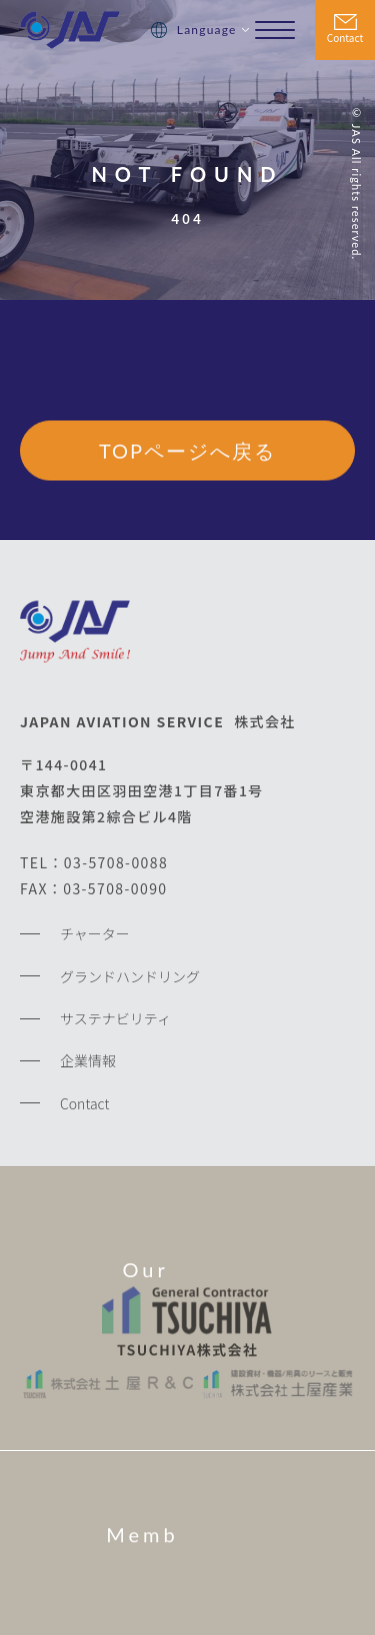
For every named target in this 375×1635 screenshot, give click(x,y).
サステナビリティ (115, 1022)
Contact (345, 37)
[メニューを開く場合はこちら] (275, 30)
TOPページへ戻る (187, 451)
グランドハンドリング (130, 979)
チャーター (95, 937)
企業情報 (88, 1064)
